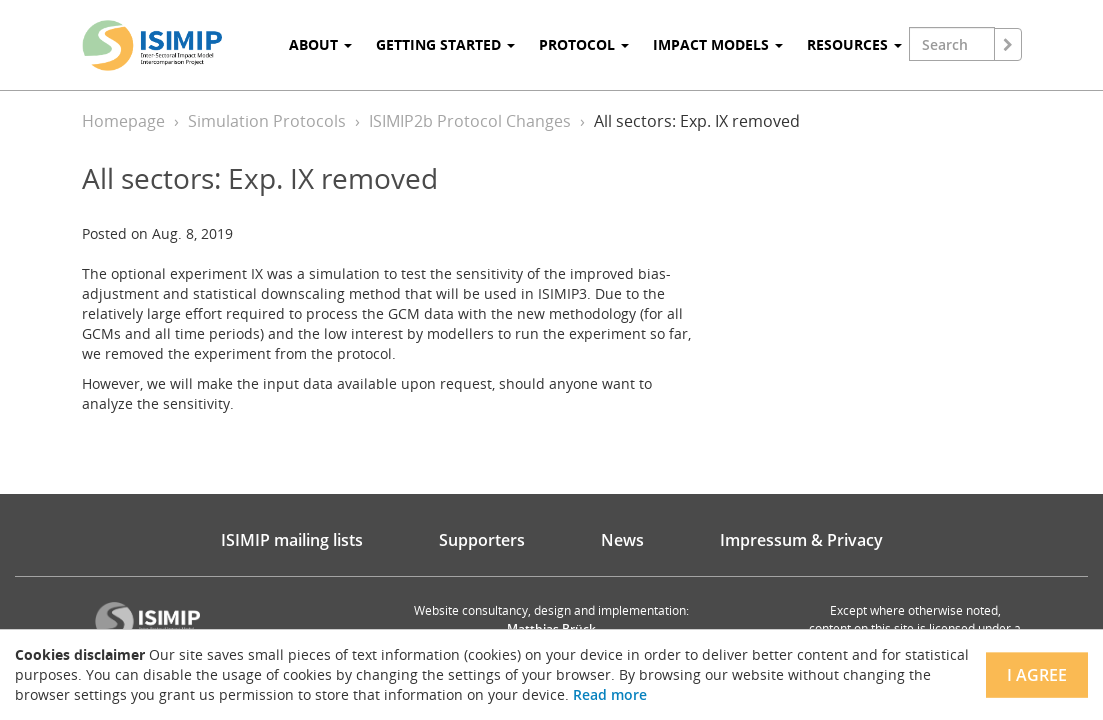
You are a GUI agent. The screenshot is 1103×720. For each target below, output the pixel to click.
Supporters (482, 540)
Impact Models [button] (718, 44)
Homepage (123, 121)
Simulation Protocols (267, 121)
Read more (610, 694)
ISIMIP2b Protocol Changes (470, 121)
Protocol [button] (584, 44)
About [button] (320, 44)
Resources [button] (854, 44)
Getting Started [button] (445, 44)
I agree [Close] (1037, 675)
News (622, 540)
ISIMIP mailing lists (292, 540)
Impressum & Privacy (801, 540)
